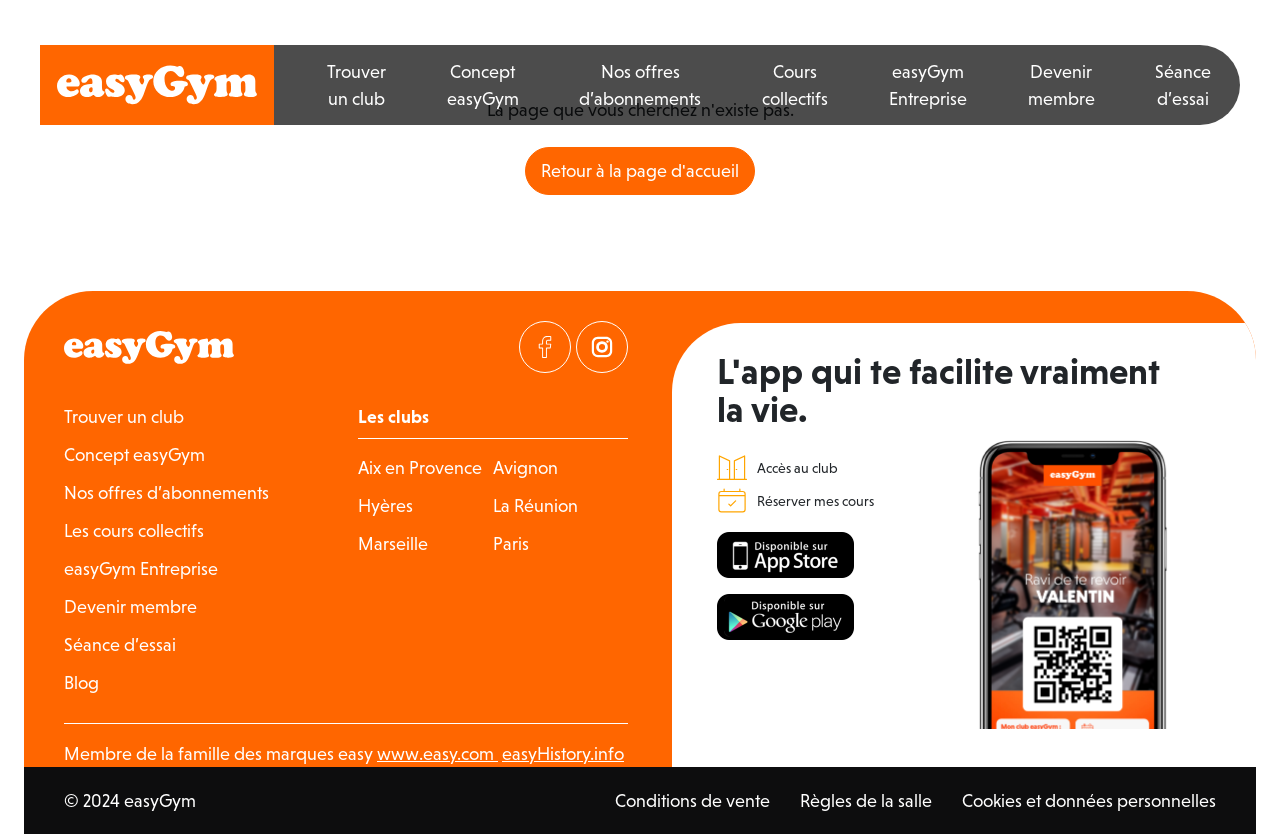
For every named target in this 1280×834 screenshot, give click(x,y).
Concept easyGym (483, 85)
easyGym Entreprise (928, 85)
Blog (81, 682)
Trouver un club (356, 85)
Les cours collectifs (134, 530)
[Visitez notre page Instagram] (602, 347)
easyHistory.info (563, 753)
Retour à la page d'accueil (640, 170)
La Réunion (535, 505)
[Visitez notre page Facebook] (545, 347)
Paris (511, 543)
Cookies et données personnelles (1089, 800)
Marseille (393, 543)
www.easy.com (437, 753)
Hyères (385, 505)
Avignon (525, 467)
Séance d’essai (1183, 85)
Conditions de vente (692, 800)
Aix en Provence (420, 467)
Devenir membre (1061, 85)
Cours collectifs (795, 85)
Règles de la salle (866, 800)
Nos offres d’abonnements (640, 85)
